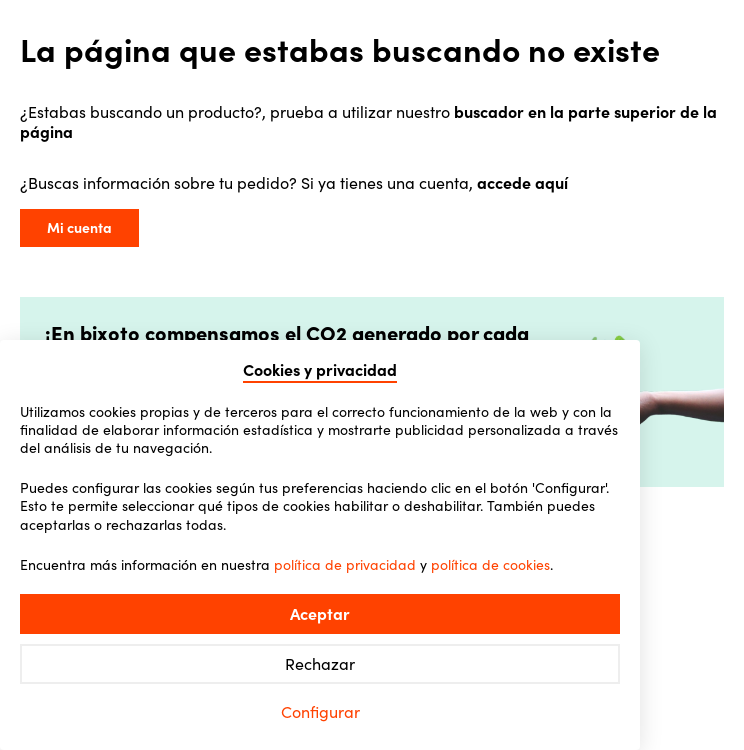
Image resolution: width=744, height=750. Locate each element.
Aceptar (320, 614)
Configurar (320, 712)
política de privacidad (345, 565)
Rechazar (320, 664)
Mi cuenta (79, 228)
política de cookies (490, 565)
